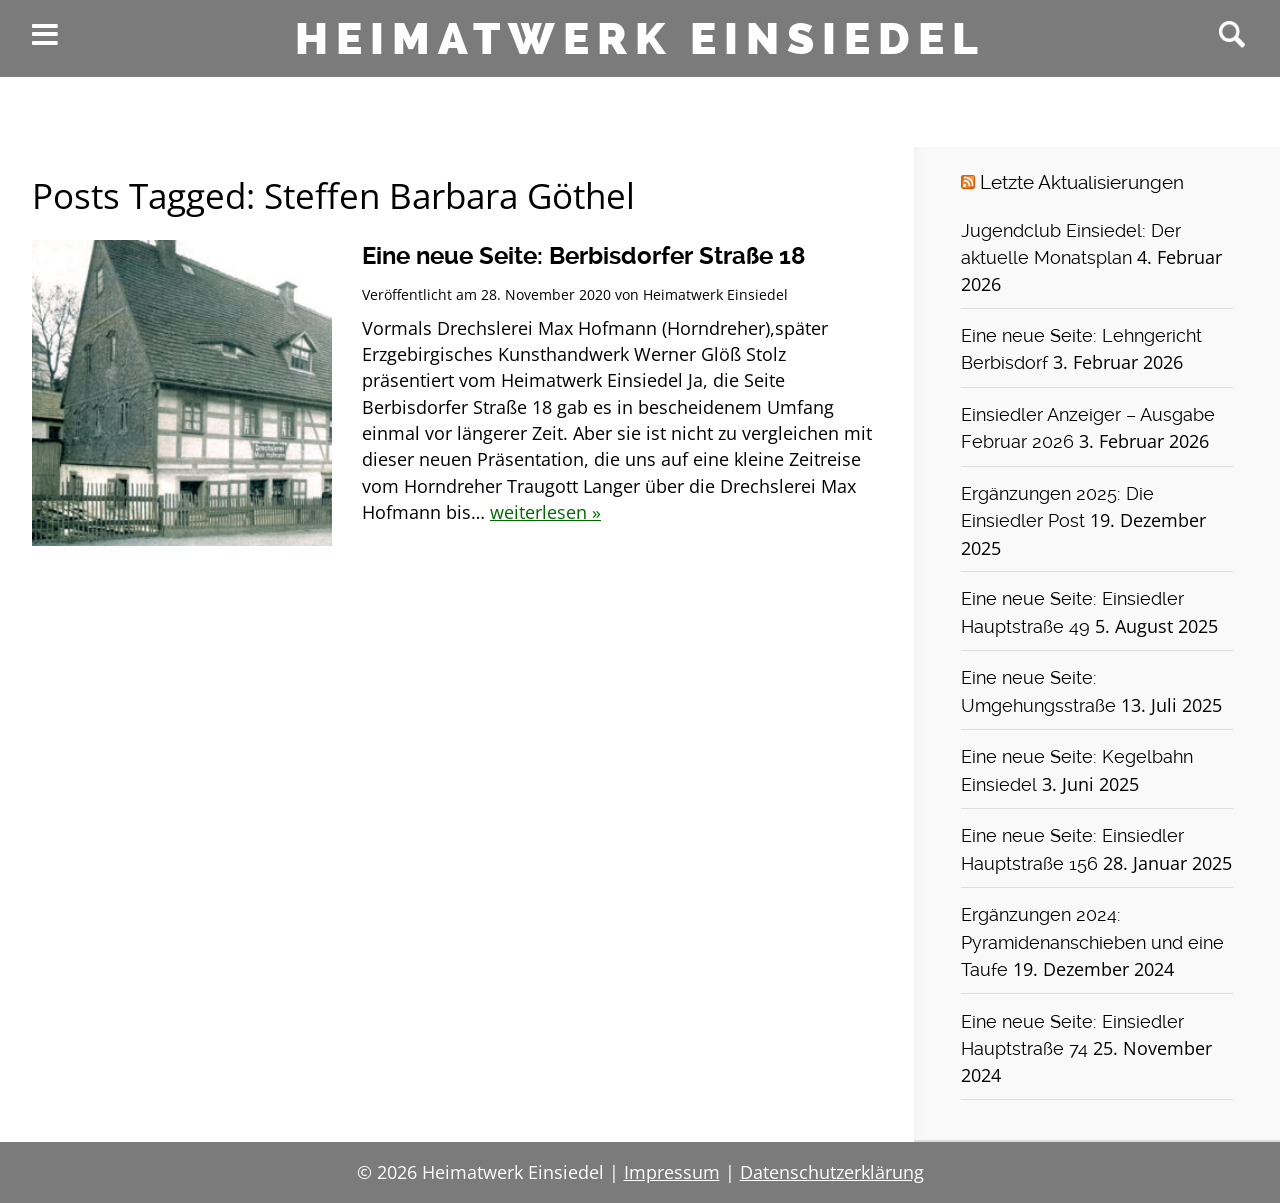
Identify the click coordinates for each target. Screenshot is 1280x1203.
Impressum (672, 1172)
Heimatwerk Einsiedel (640, 39)
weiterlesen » (545, 512)
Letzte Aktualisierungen (1082, 182)
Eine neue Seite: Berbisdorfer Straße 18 (584, 256)
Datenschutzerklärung (832, 1172)
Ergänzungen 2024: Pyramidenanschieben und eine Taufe (1092, 942)
